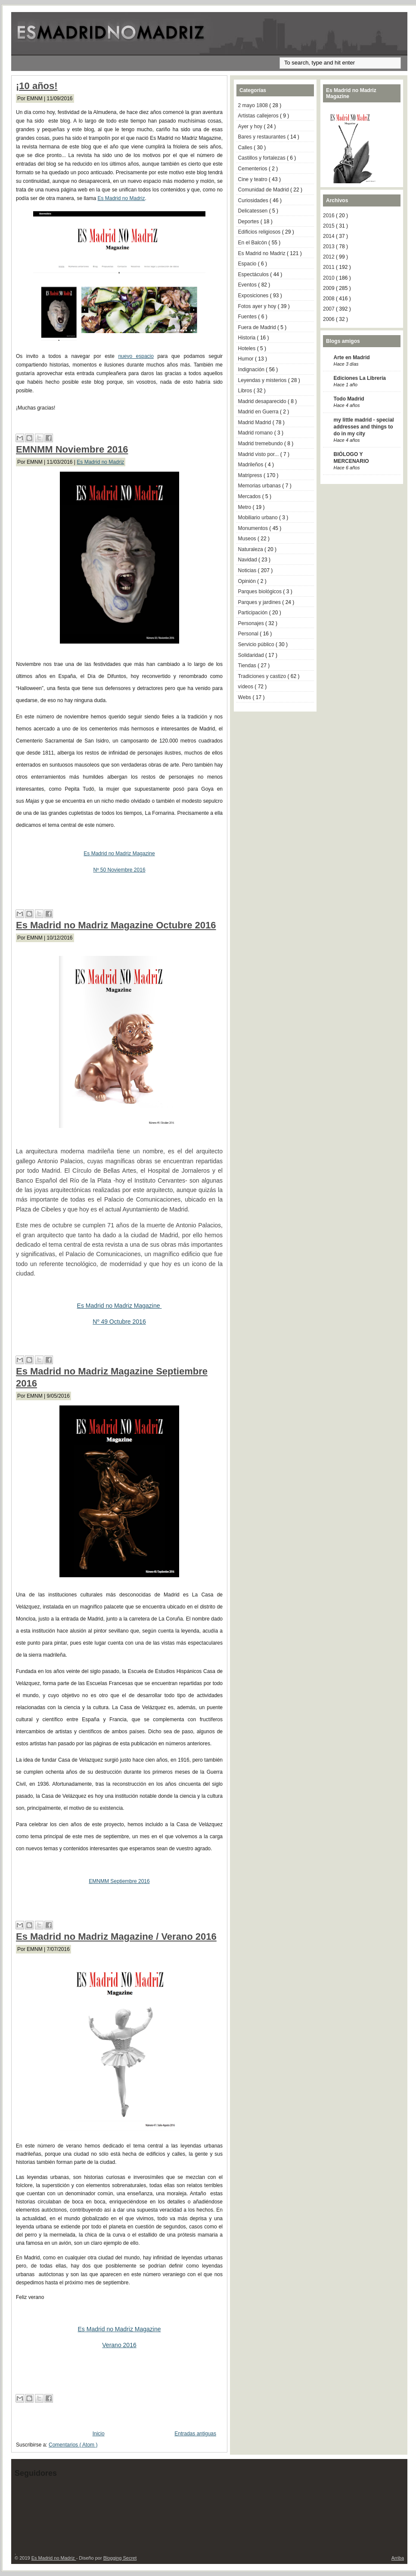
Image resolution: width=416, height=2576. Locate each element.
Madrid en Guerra (259, 412)
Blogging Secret (120, 2558)
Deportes (249, 222)
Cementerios (253, 169)
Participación (253, 613)
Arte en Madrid (352, 357)
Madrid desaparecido (263, 401)
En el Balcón (253, 243)
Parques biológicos (260, 592)
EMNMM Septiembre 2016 (119, 1881)
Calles (246, 148)
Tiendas (248, 665)
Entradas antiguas (195, 2434)
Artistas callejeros (259, 116)
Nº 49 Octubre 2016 (119, 1321)
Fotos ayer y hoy (258, 306)
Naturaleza (251, 549)
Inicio (99, 2434)
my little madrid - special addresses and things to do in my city (364, 427)
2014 (329, 236)
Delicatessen (253, 211)
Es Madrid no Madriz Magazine (119, 853)
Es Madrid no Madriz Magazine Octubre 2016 (116, 925)
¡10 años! (37, 85)
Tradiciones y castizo (263, 676)
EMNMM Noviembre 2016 (72, 449)
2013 (329, 246)
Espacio (248, 264)
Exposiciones (254, 296)
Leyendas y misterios (263, 380)
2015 (329, 226)
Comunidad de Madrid (264, 190)
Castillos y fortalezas (262, 158)
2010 (329, 278)
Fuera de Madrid (257, 327)
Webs (245, 697)
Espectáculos (254, 274)
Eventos (248, 285)
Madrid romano (256, 433)
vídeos (246, 687)
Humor (246, 359)
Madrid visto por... (259, 454)
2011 (329, 267)
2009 (329, 288)
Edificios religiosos (260, 232)
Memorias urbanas (260, 486)
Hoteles (247, 348)
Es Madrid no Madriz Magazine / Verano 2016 (116, 1936)
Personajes (251, 623)
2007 (329, 309)
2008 (329, 299)
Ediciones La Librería (360, 378)
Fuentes (248, 317)
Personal (249, 634)
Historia (247, 338)
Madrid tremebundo (261, 444)
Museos (248, 539)
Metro (245, 507)
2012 (329, 257)
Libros (246, 391)
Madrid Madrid (255, 422)
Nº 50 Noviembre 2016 (119, 870)
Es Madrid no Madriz (121, 198)
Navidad (248, 560)
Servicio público (257, 644)
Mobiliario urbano (258, 518)
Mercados (250, 496)
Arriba (397, 2558)
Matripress (251, 475)
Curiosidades (254, 200)
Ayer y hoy (251, 126)
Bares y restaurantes (262, 137)
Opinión (248, 581)
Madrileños (251, 465)
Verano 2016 (119, 2345)
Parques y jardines (260, 602)
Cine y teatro (253, 179)
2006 (329, 319)
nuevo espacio (136, 356)
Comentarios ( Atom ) (73, 2445)
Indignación (252, 370)
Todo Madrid (349, 399)
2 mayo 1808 (254, 105)
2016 (329, 216)
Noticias (248, 570)
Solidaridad (251, 655)
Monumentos (254, 528)
